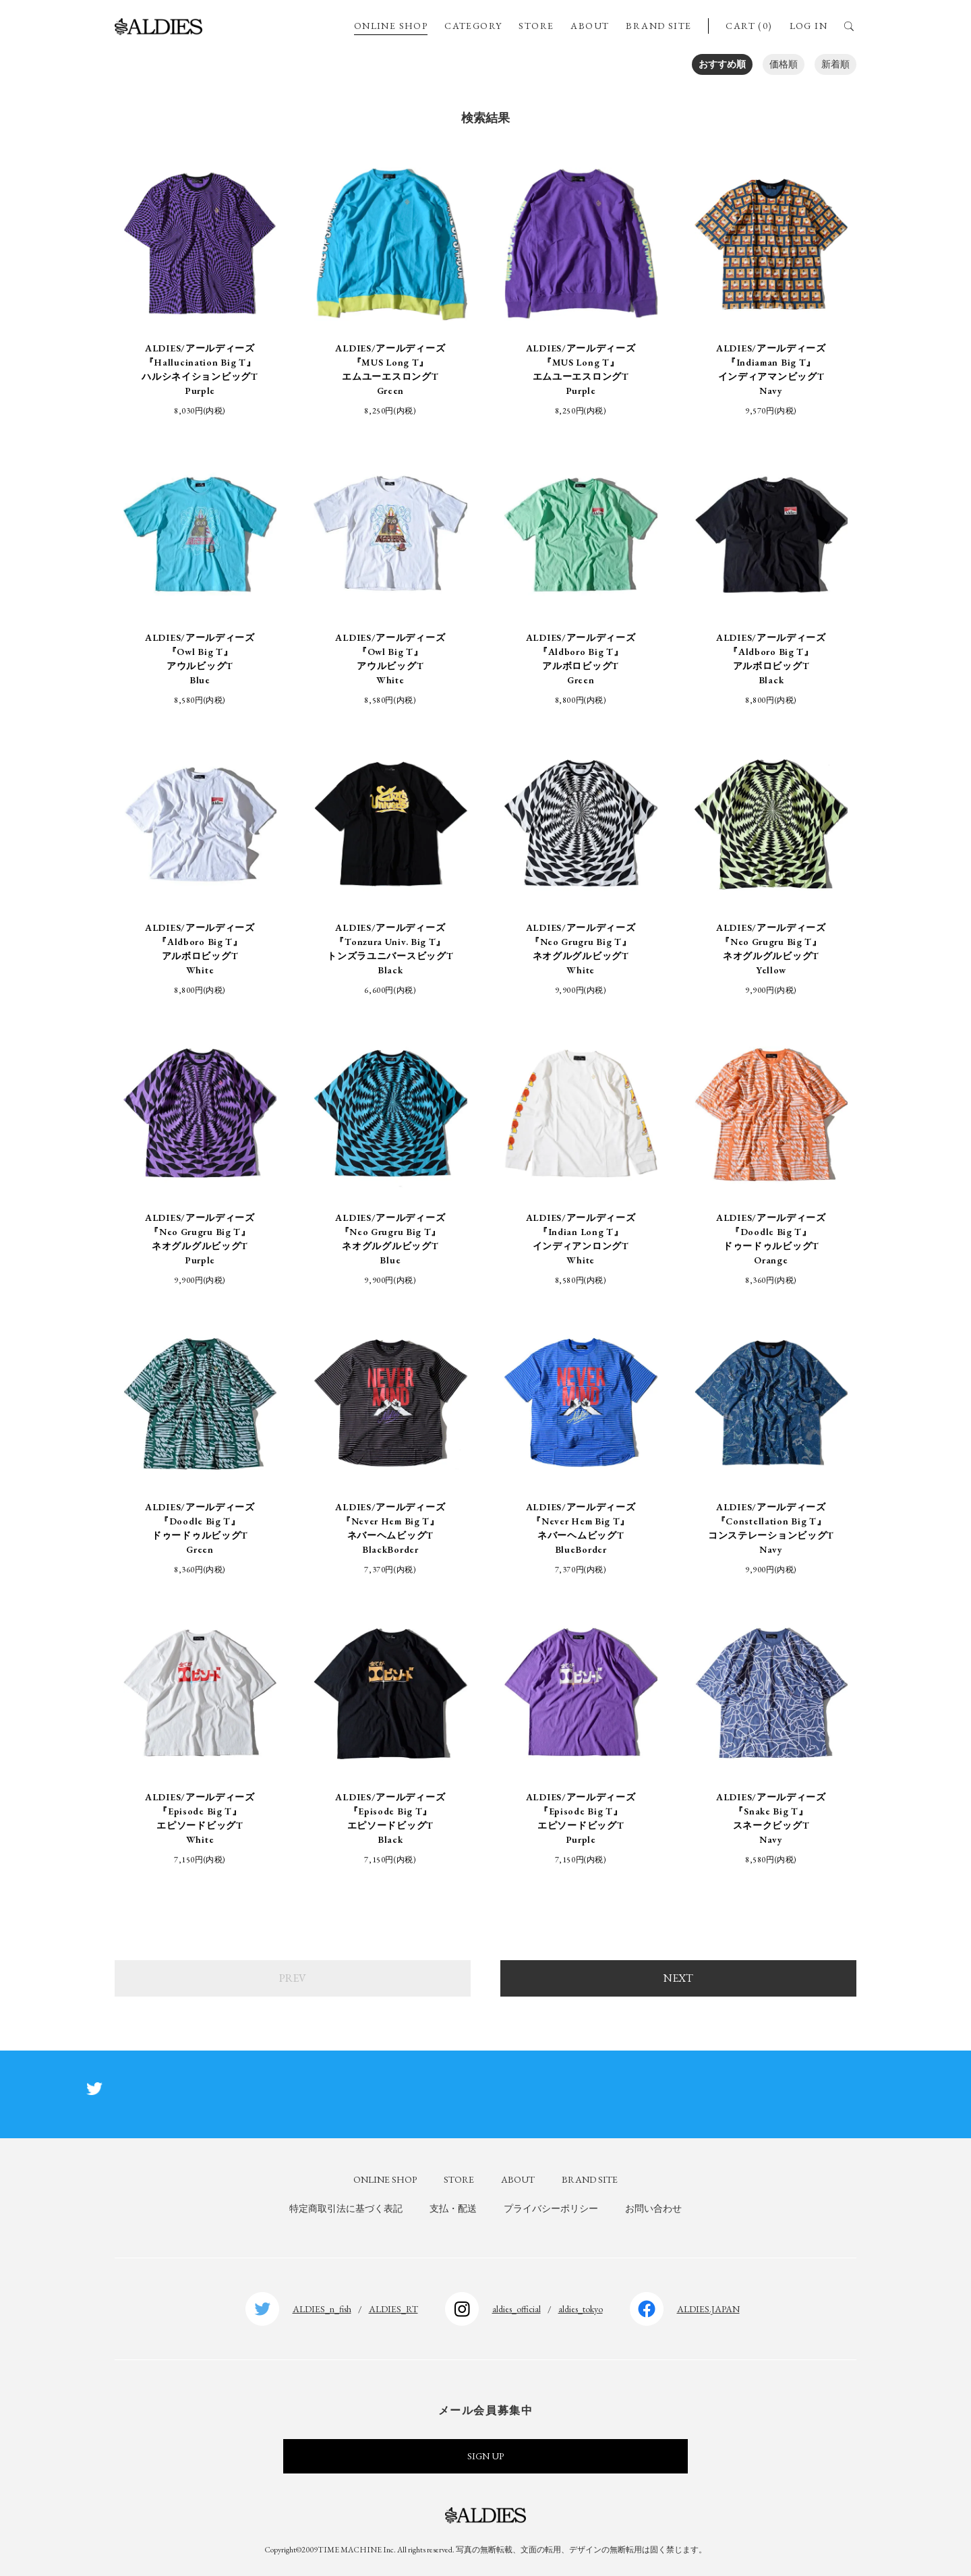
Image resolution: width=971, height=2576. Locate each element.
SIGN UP (485, 2456)
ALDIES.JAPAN (708, 2309)
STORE (536, 26)
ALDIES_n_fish (322, 2309)
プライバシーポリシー (551, 2208)
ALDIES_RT (393, 2309)
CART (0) (749, 26)
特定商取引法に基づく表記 (346, 2208)
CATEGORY (473, 26)
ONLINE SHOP (391, 26)
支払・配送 (453, 2208)
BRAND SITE (658, 26)
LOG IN (808, 26)
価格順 (783, 64)
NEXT (678, 1978)
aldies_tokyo (580, 2309)
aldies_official (516, 2309)
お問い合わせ (653, 2208)
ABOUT (589, 26)
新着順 (835, 64)
